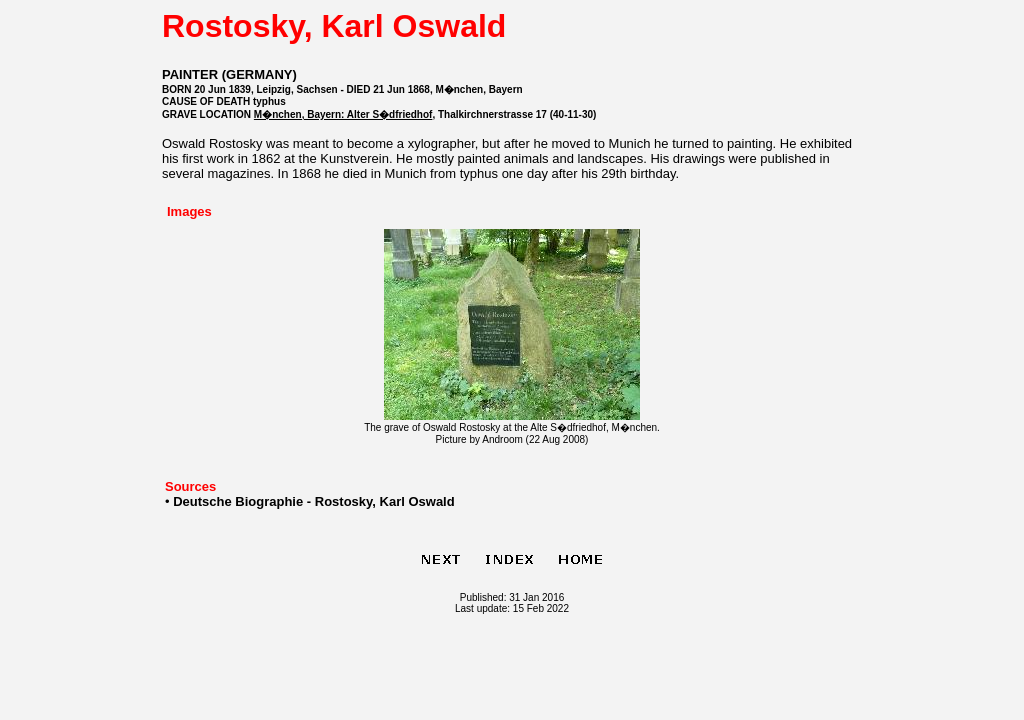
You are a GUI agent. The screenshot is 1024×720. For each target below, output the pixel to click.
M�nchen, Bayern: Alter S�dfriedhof (343, 114)
